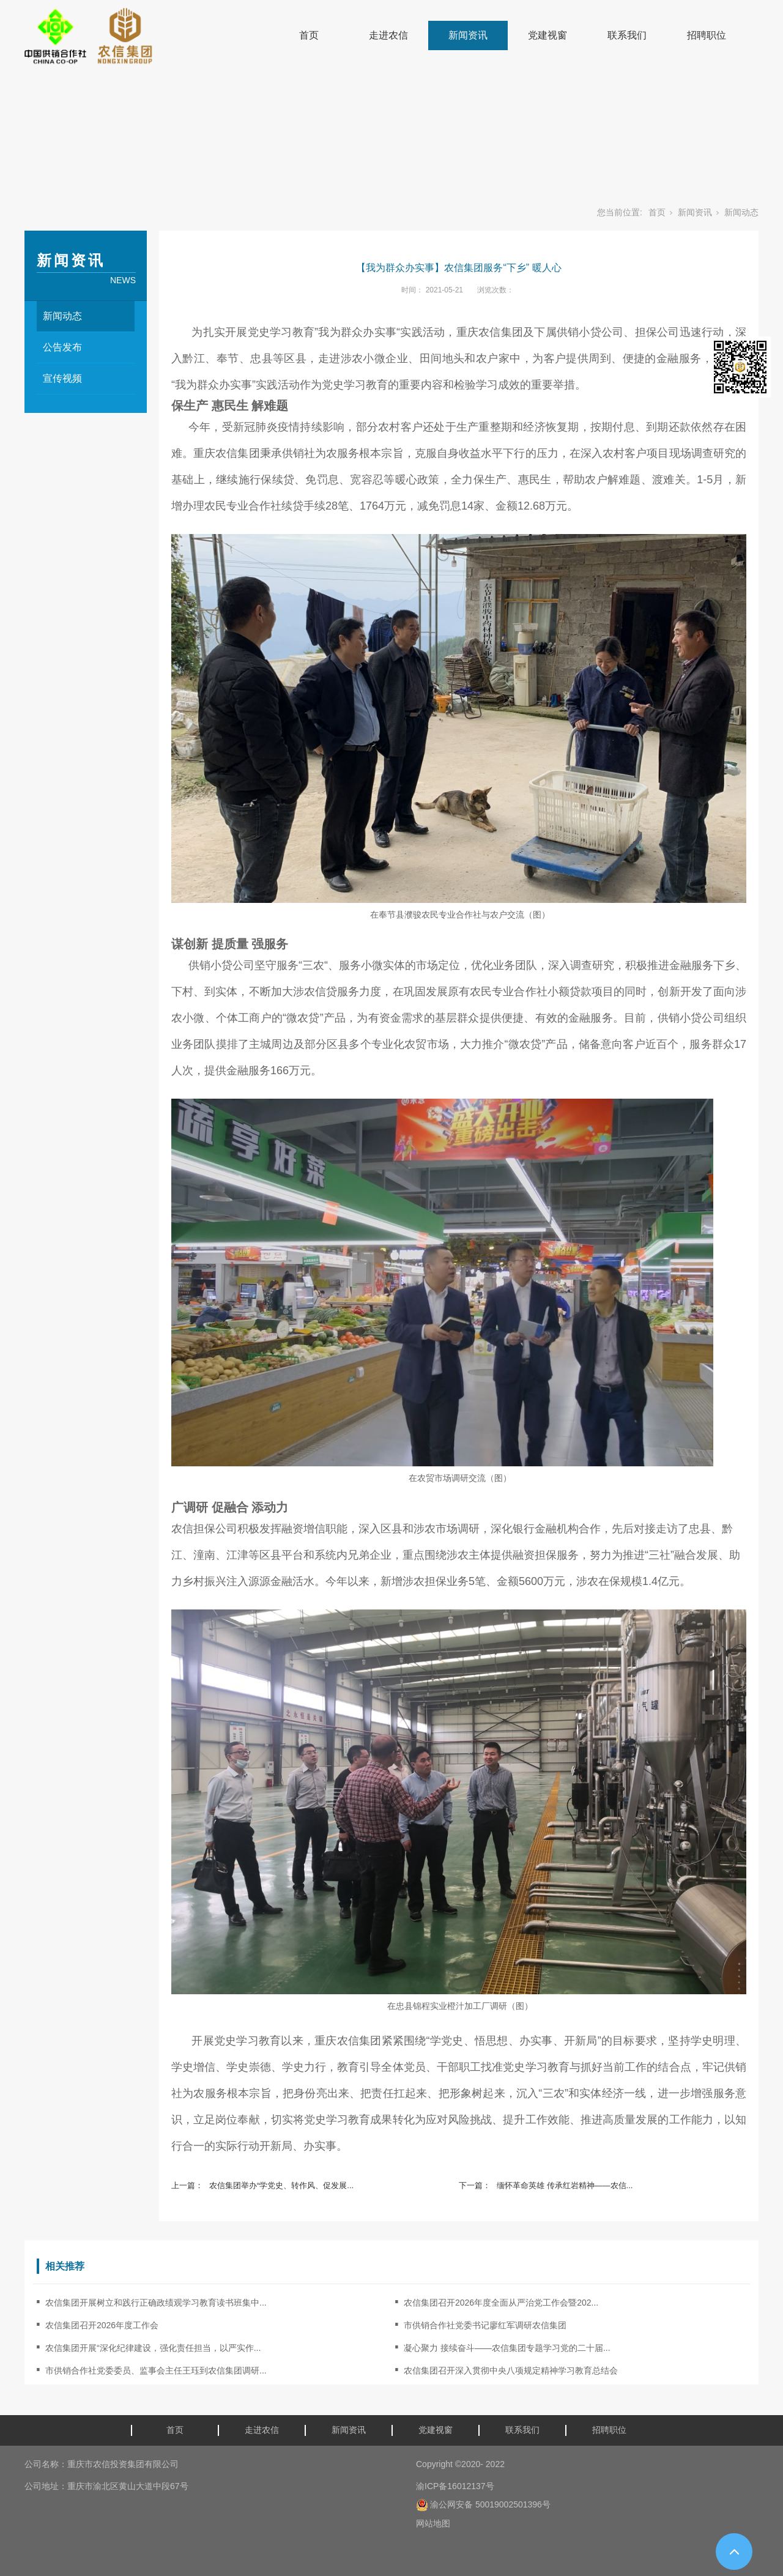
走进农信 (388, 35)
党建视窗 (547, 35)
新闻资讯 (468, 35)
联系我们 (627, 35)
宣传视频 (62, 378)
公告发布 (62, 347)
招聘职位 (706, 35)
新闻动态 (741, 212)
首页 (309, 35)
